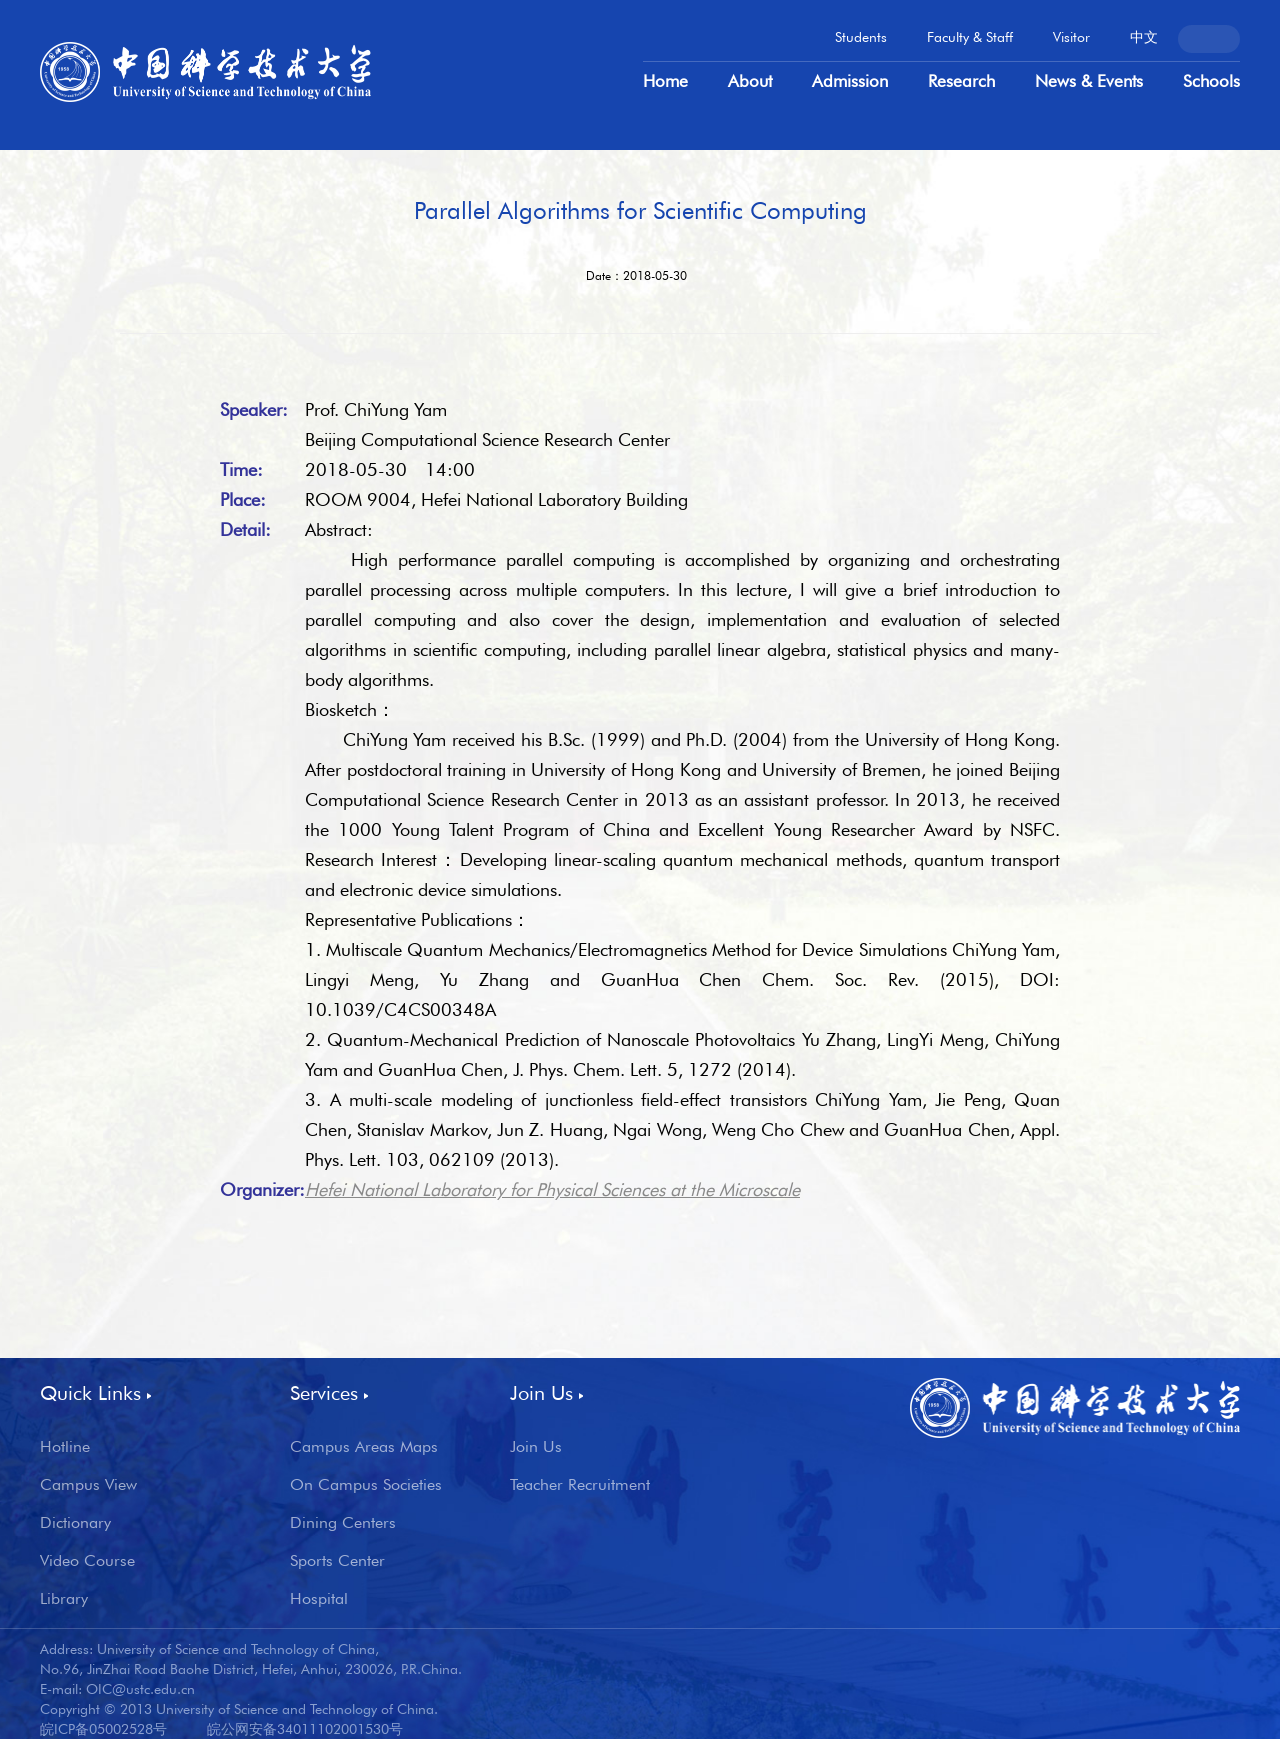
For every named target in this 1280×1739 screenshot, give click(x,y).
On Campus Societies (366, 1485)
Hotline (65, 1447)
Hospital (319, 1599)
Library (64, 1599)
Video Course (87, 1561)
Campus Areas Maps (364, 1447)
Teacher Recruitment (580, 1485)
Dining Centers (343, 1523)
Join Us (536, 1447)
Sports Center (337, 1561)
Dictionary (75, 1523)
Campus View (88, 1485)
